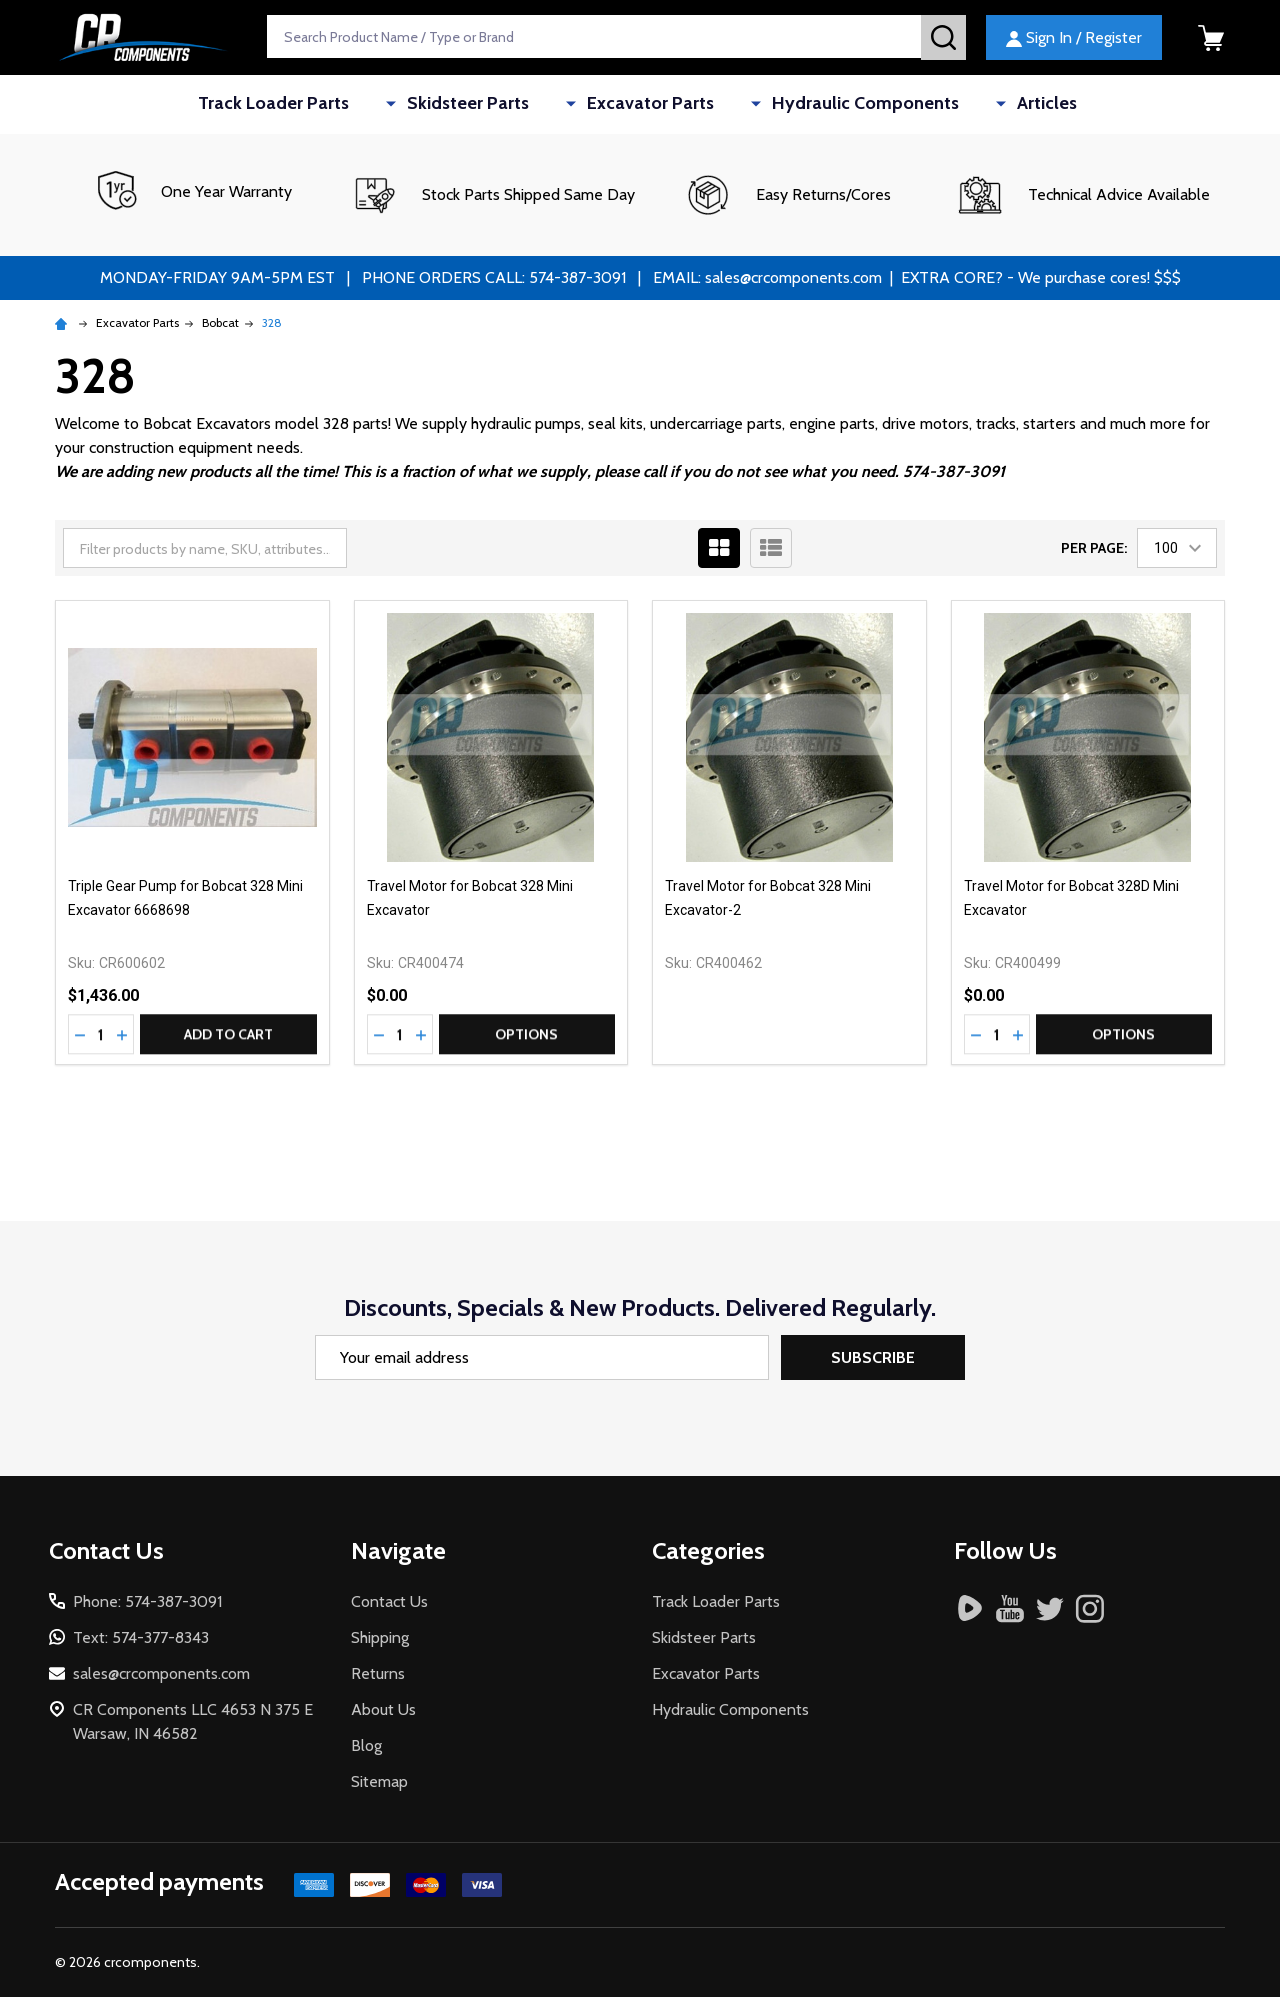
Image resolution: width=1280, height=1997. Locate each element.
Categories (708, 1550)
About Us (383, 1709)
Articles (998, 104)
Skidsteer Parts (497, 104)
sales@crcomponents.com (161, 1673)
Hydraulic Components (842, 104)
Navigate (398, 1550)
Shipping (380, 1637)
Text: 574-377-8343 (141, 1637)
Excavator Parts (653, 104)
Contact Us (389, 1601)
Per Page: (1094, 548)
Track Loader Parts (328, 104)
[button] (493, 195)
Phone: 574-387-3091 (147, 1601)
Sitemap (379, 1781)
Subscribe (873, 1357)
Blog (366, 1745)
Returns (378, 1673)
